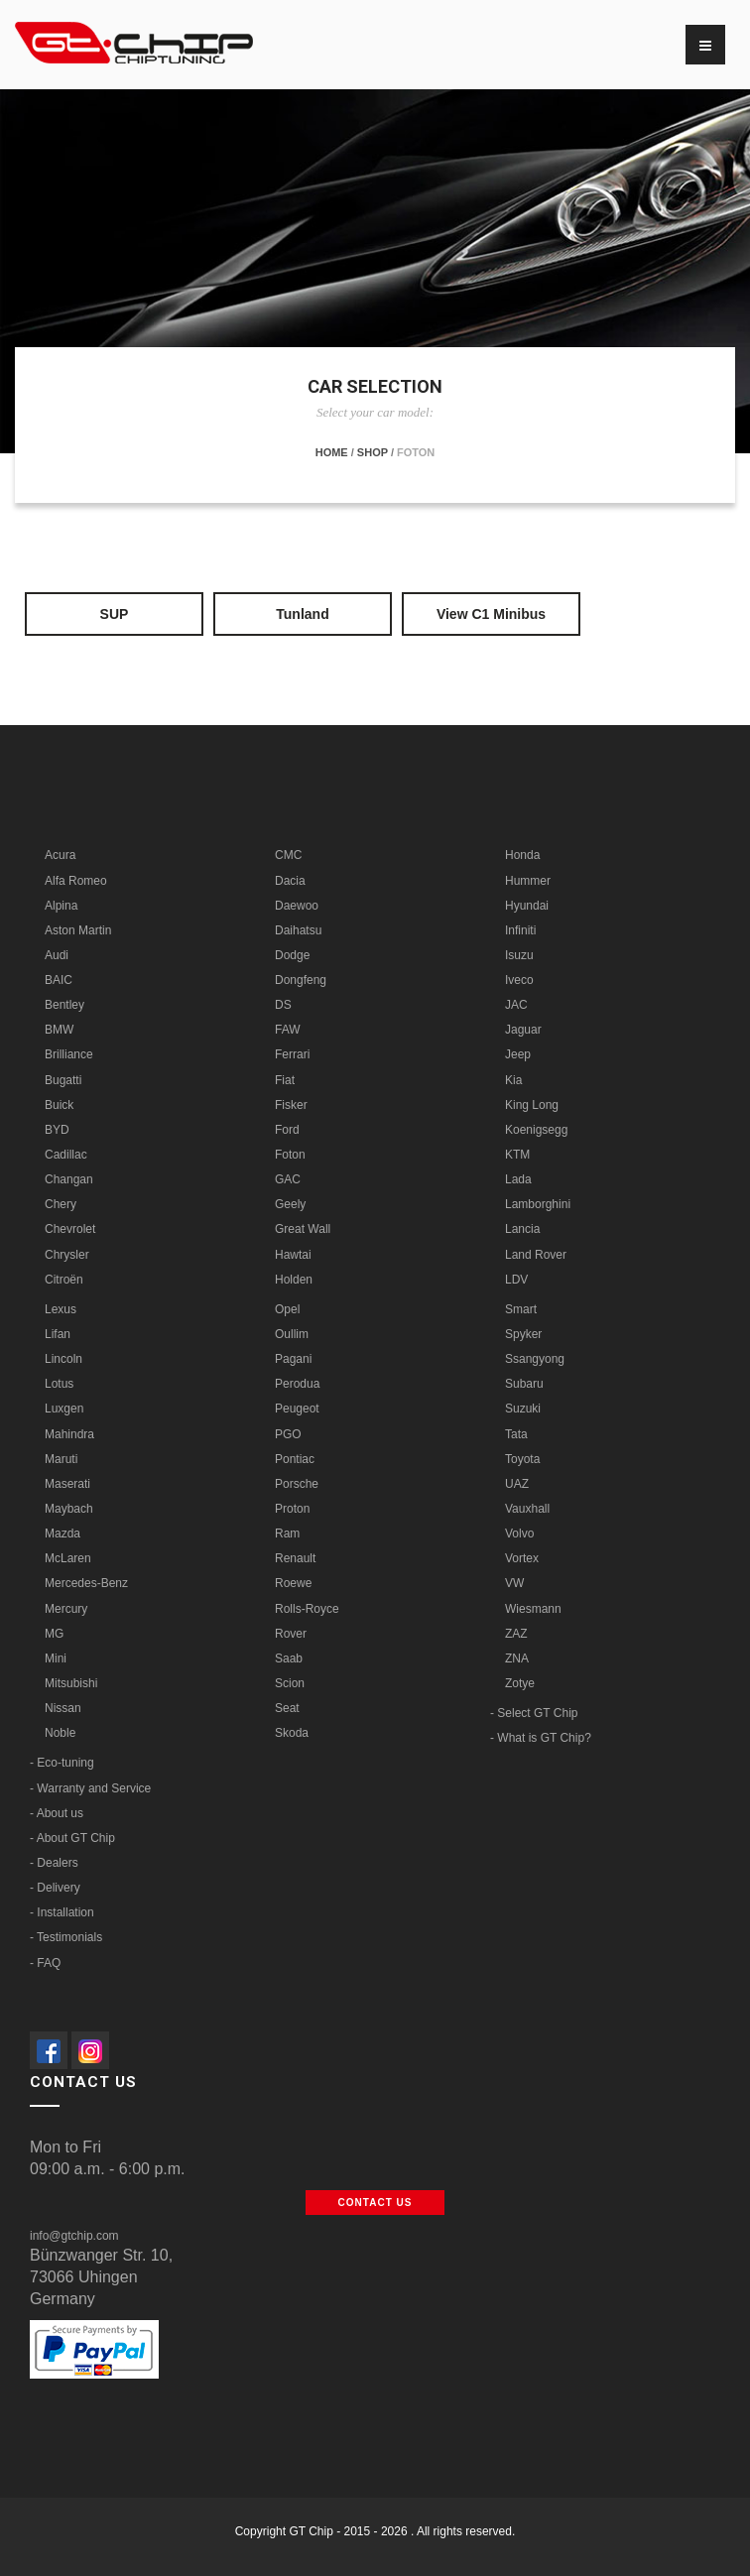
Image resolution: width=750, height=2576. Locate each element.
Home (331, 452)
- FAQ (45, 1963)
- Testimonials (66, 1937)
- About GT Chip (72, 1838)
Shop (372, 452)
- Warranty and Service (90, 1788)
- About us (56, 1813)
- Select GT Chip (533, 1713)
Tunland (302, 614)
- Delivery (55, 1888)
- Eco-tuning (62, 1763)
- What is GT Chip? (540, 1738)
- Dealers (54, 1863)
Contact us (375, 2202)
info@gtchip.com (74, 2236)
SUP (114, 614)
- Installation (62, 1912)
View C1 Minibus (491, 614)
